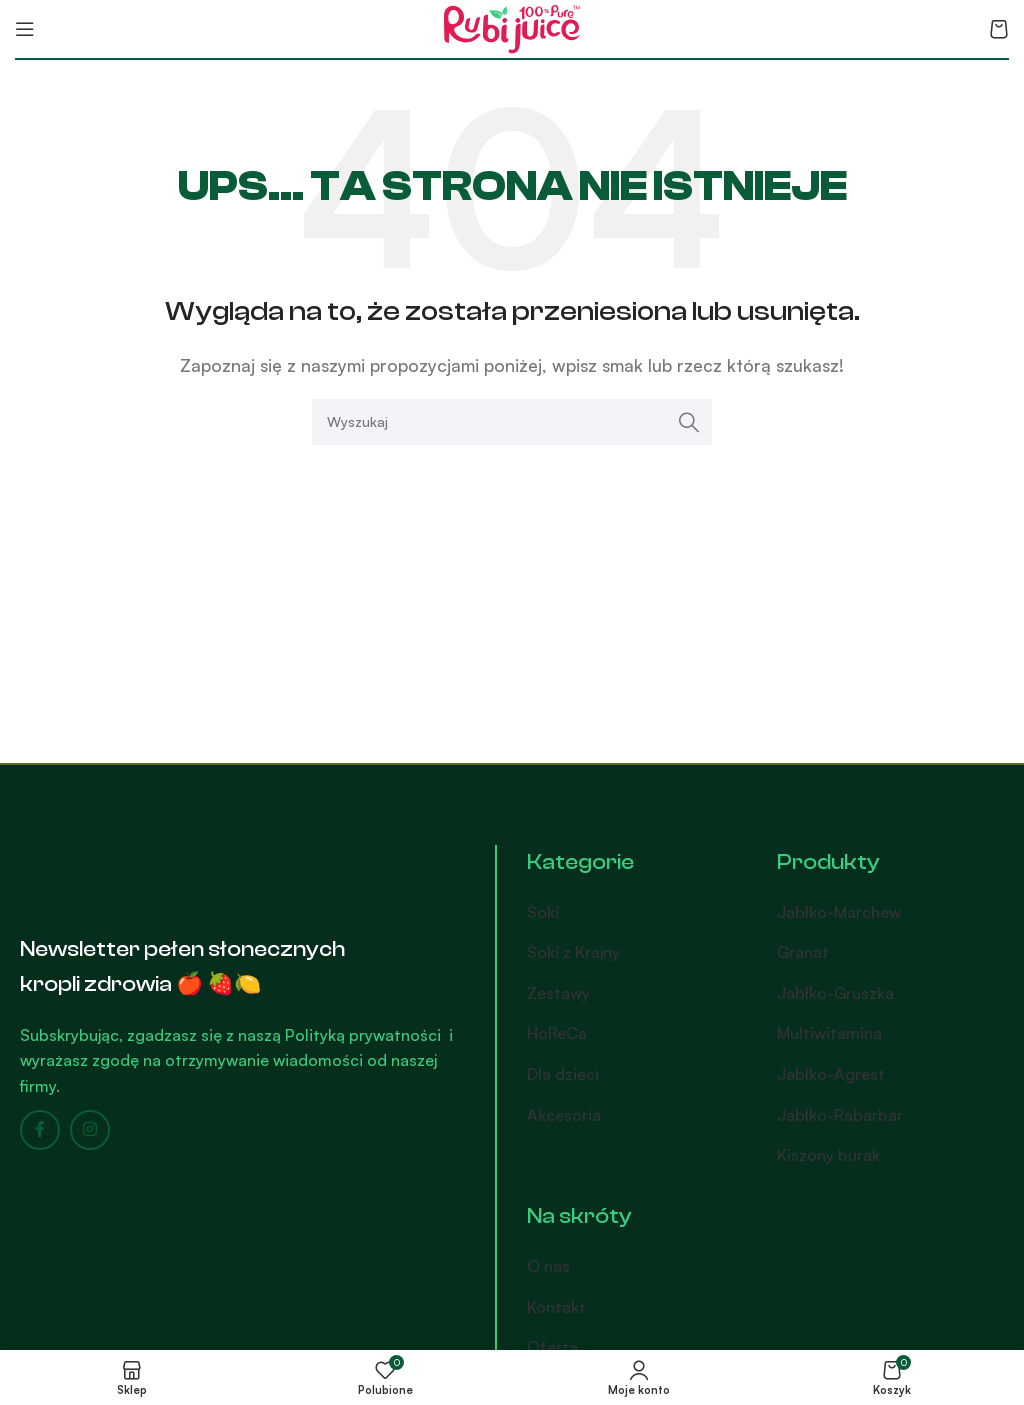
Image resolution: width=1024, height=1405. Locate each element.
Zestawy (558, 993)
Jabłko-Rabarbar (840, 1115)
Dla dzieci (563, 1074)
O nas (548, 1266)
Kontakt (556, 1307)
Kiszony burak (828, 1155)
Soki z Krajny (573, 952)
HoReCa (557, 1033)
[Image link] (125, 871)
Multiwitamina (829, 1033)
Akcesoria (564, 1115)
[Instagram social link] (90, 1130)
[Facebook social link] (40, 1130)
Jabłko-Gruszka (835, 993)
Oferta (552, 1347)
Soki (543, 912)
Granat (803, 952)
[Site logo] (512, 27)
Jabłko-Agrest (831, 1074)
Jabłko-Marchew (839, 912)
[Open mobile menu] (25, 29)
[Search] (512, 422)
